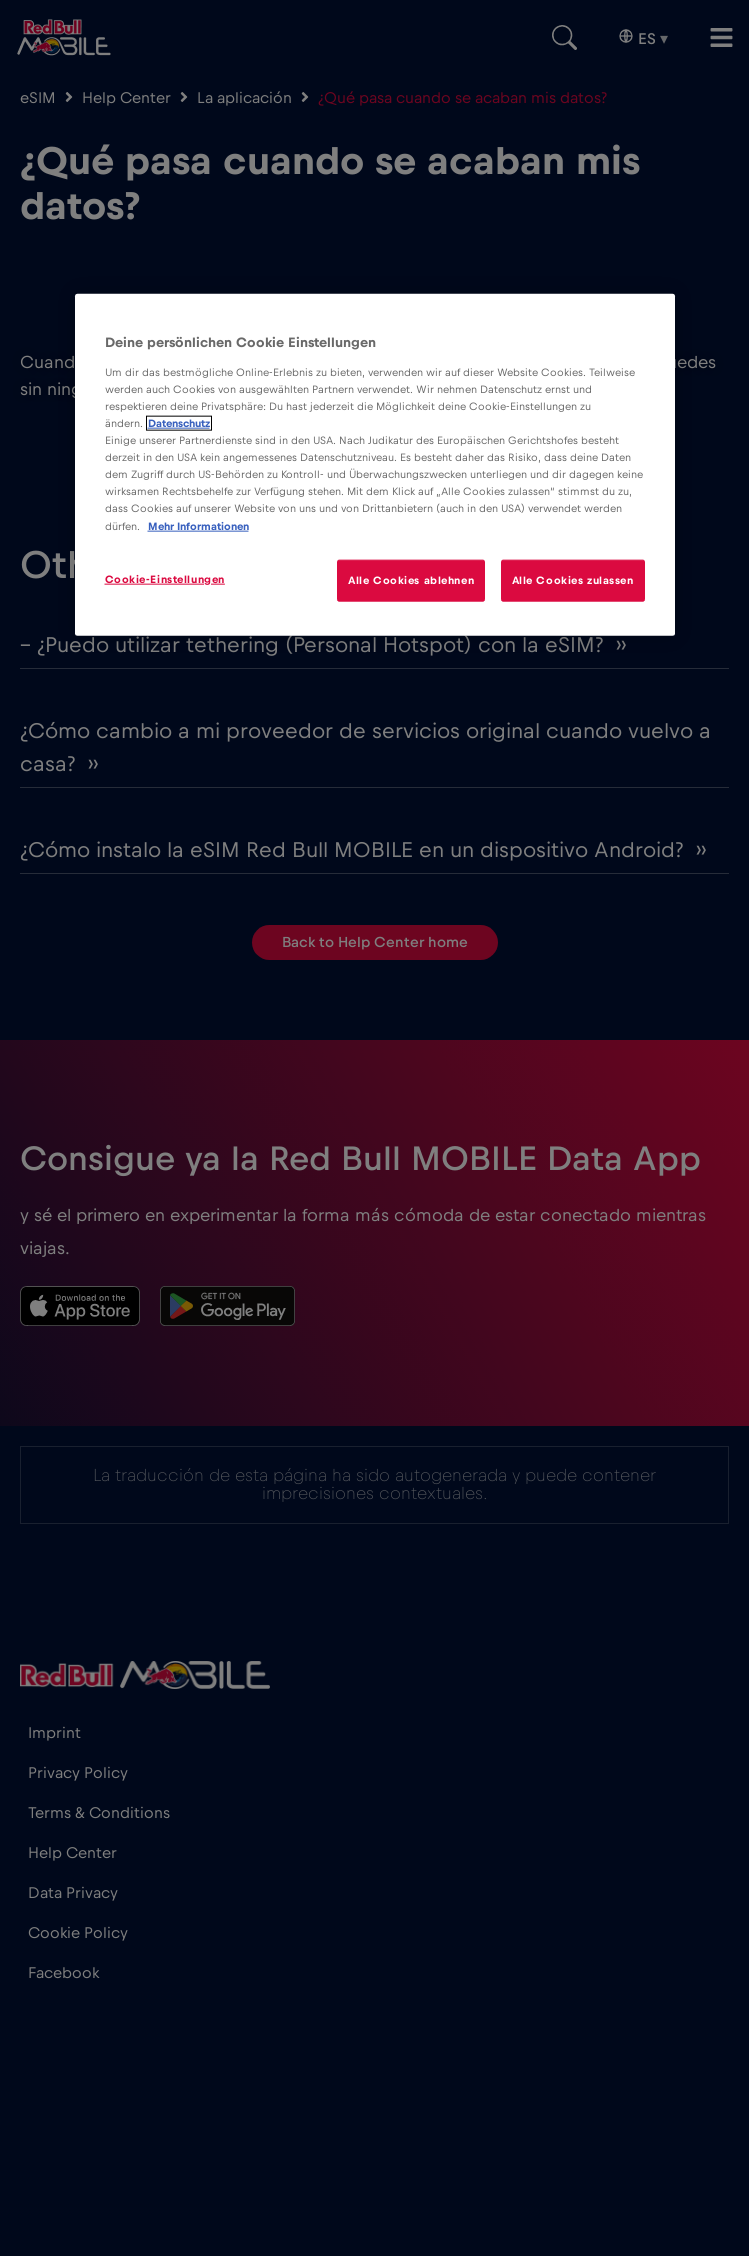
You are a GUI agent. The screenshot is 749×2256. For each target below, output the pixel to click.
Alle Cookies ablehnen (411, 579)
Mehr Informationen (198, 525)
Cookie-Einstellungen (165, 578)
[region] (375, 464)
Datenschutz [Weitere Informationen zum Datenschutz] (179, 423)
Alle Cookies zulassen (573, 579)
